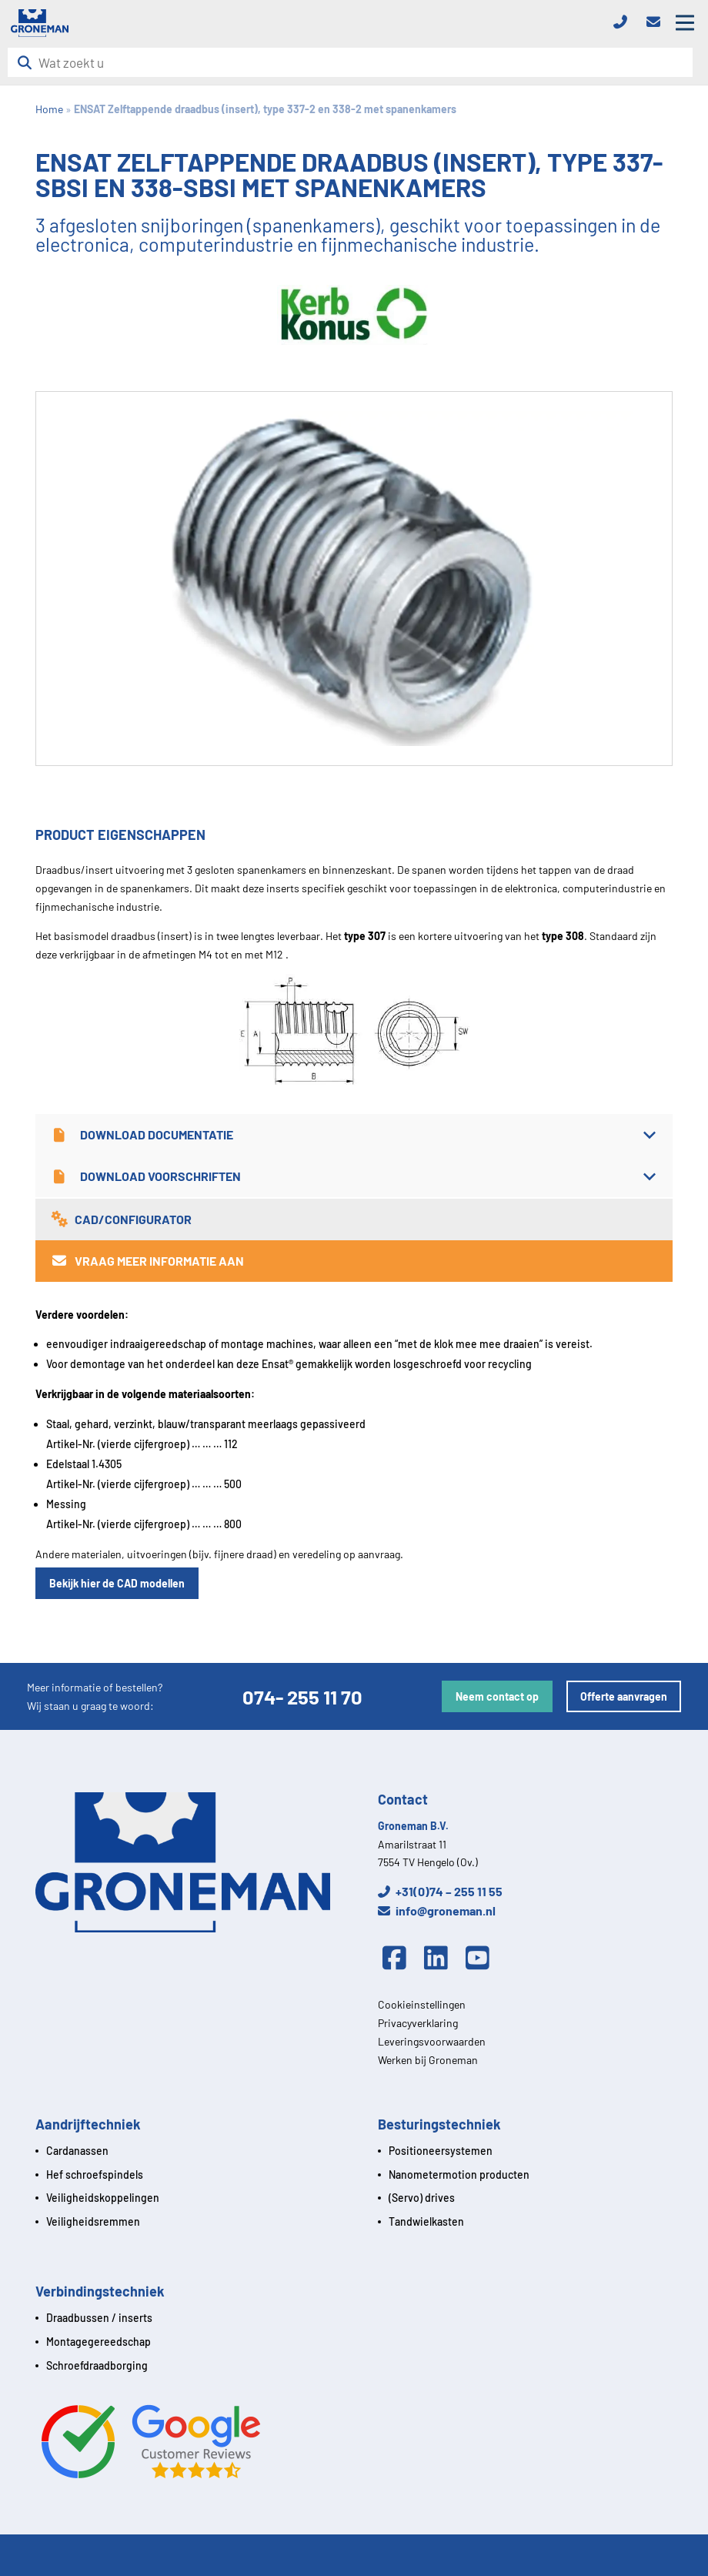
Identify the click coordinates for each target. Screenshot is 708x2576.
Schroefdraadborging (97, 2365)
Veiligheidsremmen (93, 2221)
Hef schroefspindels (94, 2174)
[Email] (657, 22)
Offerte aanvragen (623, 1696)
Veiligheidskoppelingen (102, 2197)
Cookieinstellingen (422, 2004)
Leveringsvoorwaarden (432, 2041)
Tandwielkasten (426, 2221)
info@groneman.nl (437, 1910)
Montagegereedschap (98, 2341)
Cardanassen (77, 2150)
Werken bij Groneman (428, 2059)
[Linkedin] (440, 1958)
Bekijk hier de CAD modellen (117, 1583)
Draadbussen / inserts (99, 2317)
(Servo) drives (422, 2197)
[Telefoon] (624, 22)
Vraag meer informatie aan (147, 1260)
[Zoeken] (29, 63)
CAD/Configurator (121, 1219)
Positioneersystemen (441, 2150)
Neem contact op (497, 1696)
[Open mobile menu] (685, 23)
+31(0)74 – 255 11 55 (440, 1891)
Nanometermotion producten (459, 2174)
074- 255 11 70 (302, 1696)
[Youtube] (482, 1958)
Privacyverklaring (418, 2022)
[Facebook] (398, 1958)
